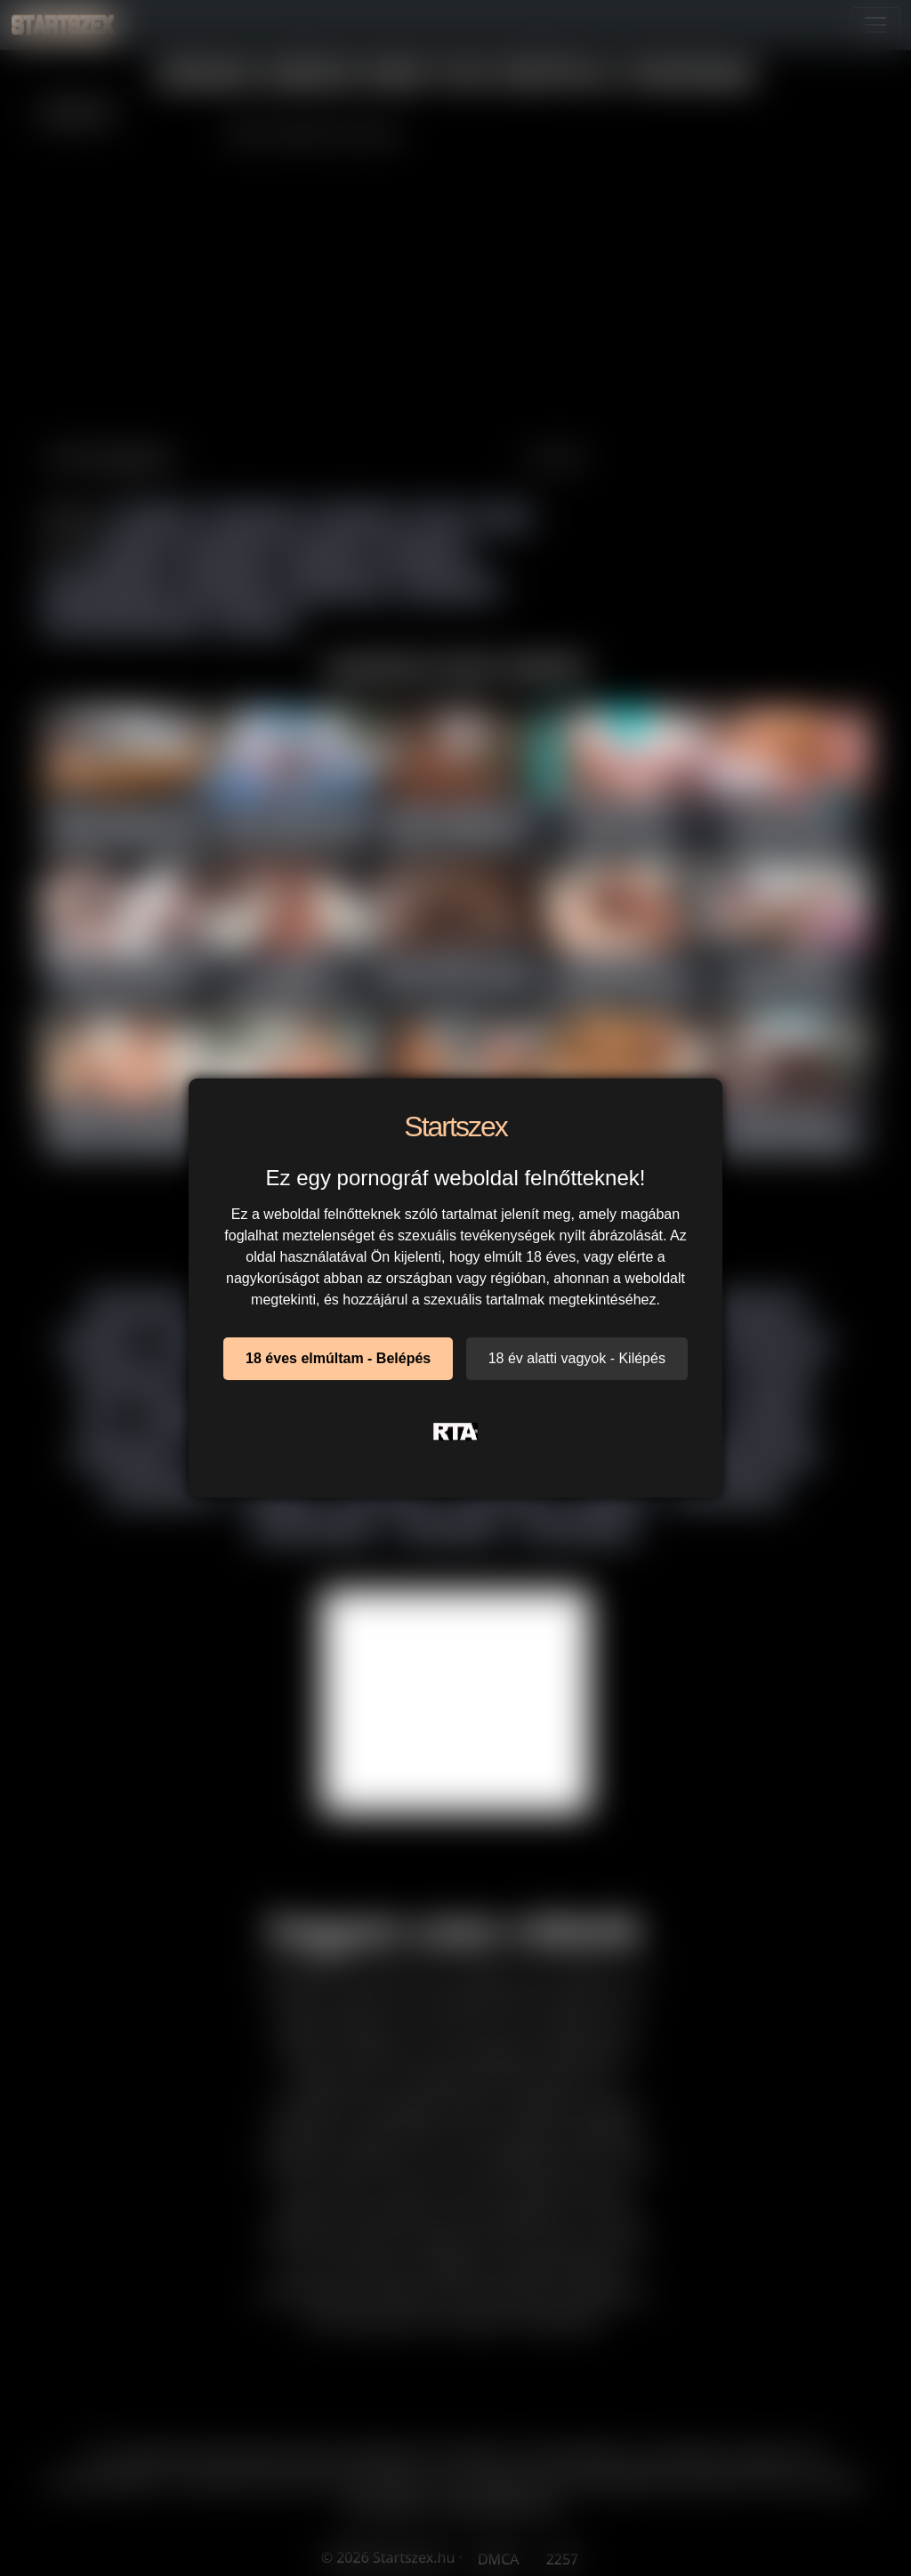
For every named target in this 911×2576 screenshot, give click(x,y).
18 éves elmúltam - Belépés (338, 1358)
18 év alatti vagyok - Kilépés (576, 1358)
